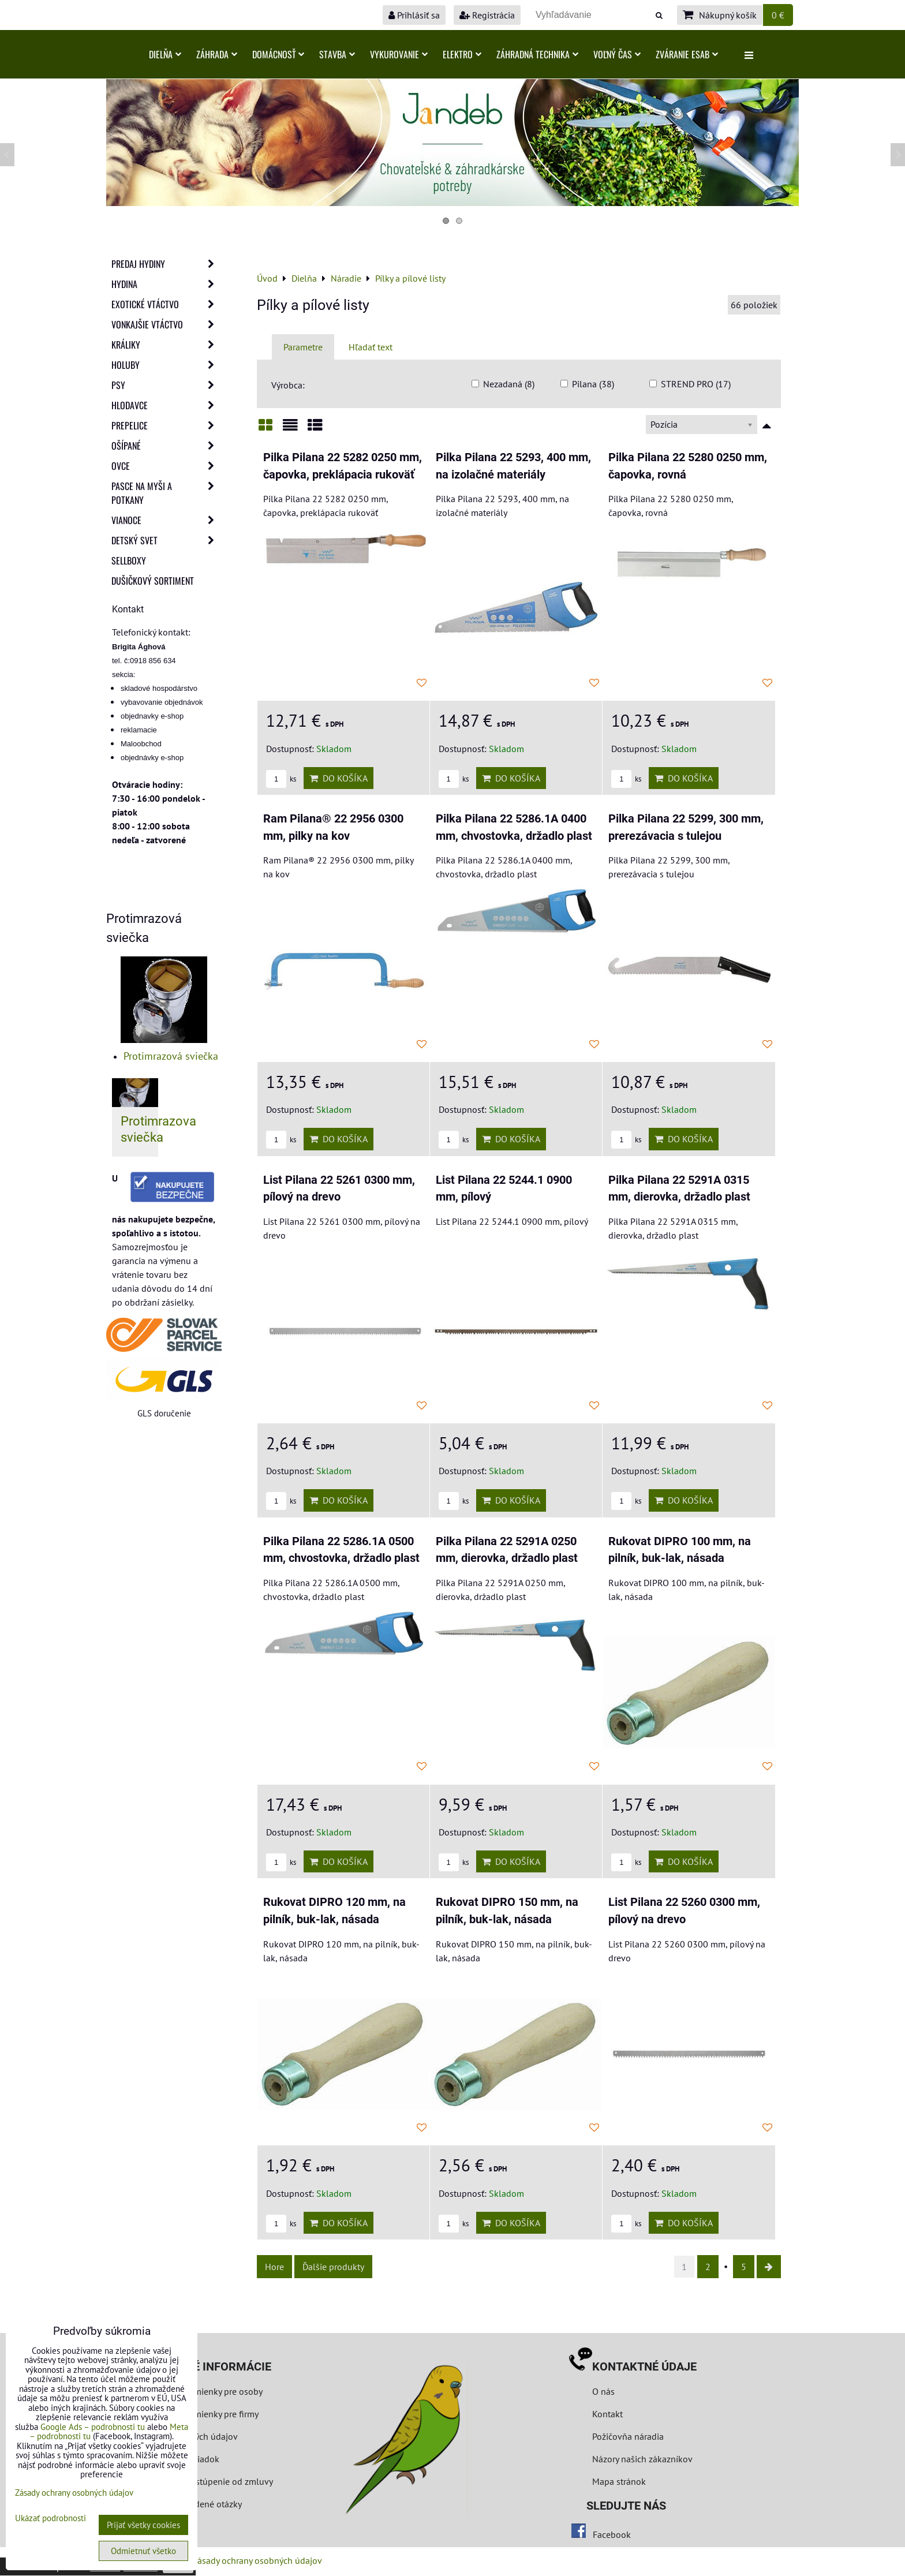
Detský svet (166, 540)
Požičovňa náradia (628, 2436)
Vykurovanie (399, 54)
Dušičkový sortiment (152, 581)
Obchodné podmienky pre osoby (199, 2391)
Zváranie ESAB (687, 54)
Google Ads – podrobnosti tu (92, 2426)
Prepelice (166, 425)
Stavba (337, 54)
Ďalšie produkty (333, 2266)
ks (281, 779)
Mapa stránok (619, 2481)
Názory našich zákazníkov (642, 2459)
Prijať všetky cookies (143, 2524)
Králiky (166, 344)
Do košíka (338, 778)
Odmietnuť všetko (143, 2550)
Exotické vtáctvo (166, 304)
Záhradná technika (537, 54)
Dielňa (165, 54)
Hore (274, 2266)
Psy (166, 385)
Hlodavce (166, 405)
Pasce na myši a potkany (166, 493)
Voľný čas (617, 54)
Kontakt (607, 2414)
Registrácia (487, 15)
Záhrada (216, 54)
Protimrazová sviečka (171, 1056)
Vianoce (166, 520)
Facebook (612, 2534)
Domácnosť (278, 54)
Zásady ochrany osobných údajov (257, 2560)
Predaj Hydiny (166, 264)
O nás (603, 2391)
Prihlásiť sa (414, 15)
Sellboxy (128, 560)
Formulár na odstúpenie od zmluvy (203, 2481)
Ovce (166, 466)
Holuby (166, 365)
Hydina (166, 284)
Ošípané (166, 445)
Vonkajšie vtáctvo (166, 324)
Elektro (462, 54)
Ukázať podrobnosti (50, 2518)
